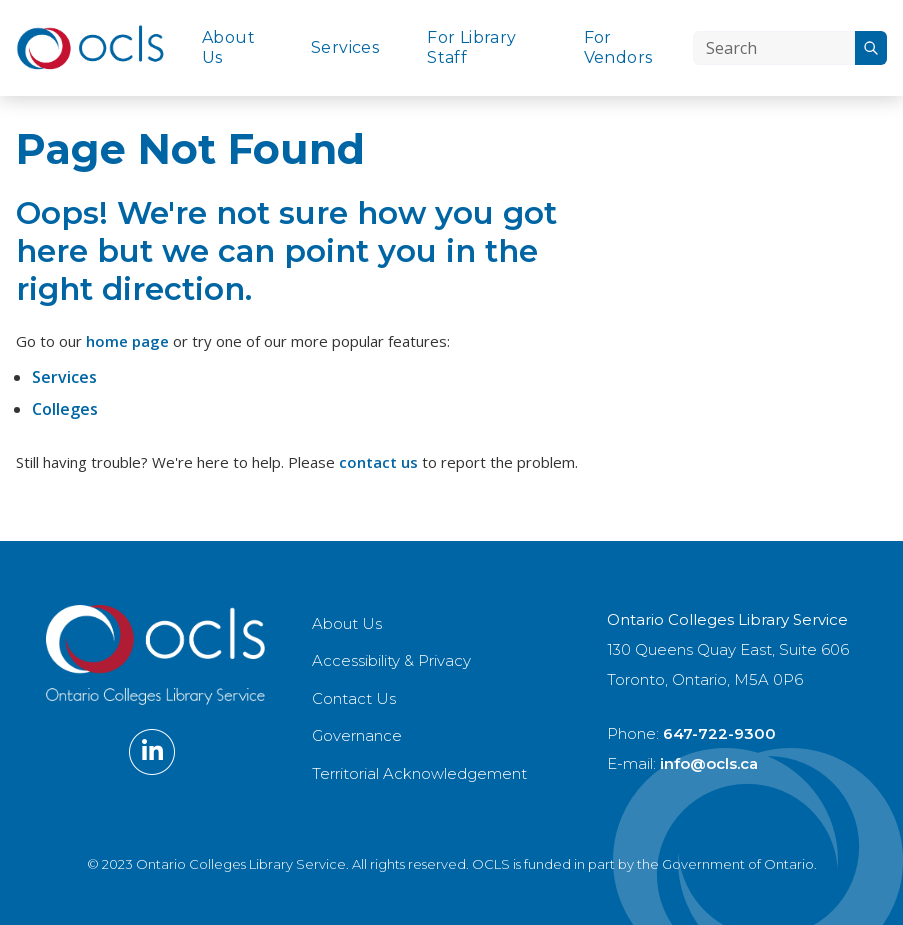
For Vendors (618, 47)
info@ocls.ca (709, 763)
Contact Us (354, 698)
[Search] (774, 48)
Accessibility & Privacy (391, 660)
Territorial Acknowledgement (419, 773)
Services (345, 47)
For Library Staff (471, 47)
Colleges (65, 409)
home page (127, 341)
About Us (228, 47)
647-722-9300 (719, 733)
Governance (357, 735)
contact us (378, 462)
